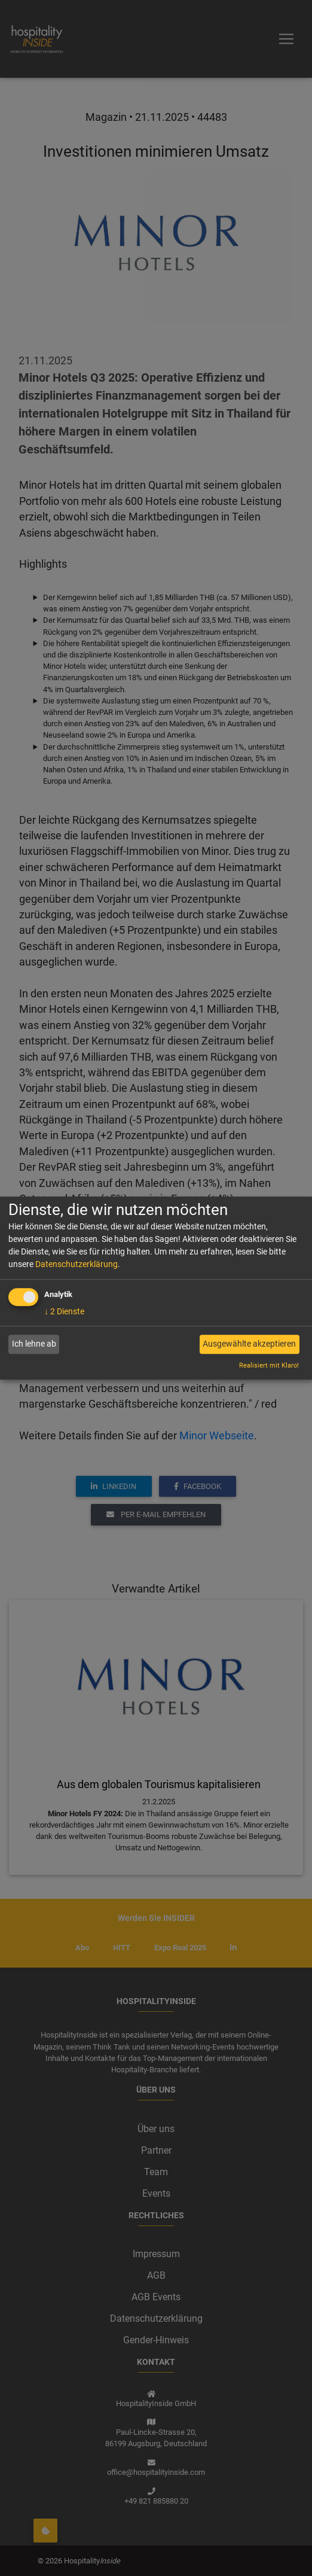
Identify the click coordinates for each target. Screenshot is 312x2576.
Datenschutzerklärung (76, 1264)
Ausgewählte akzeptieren (249, 1344)
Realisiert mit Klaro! (269, 1365)
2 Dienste (64, 1311)
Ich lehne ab (34, 1344)
